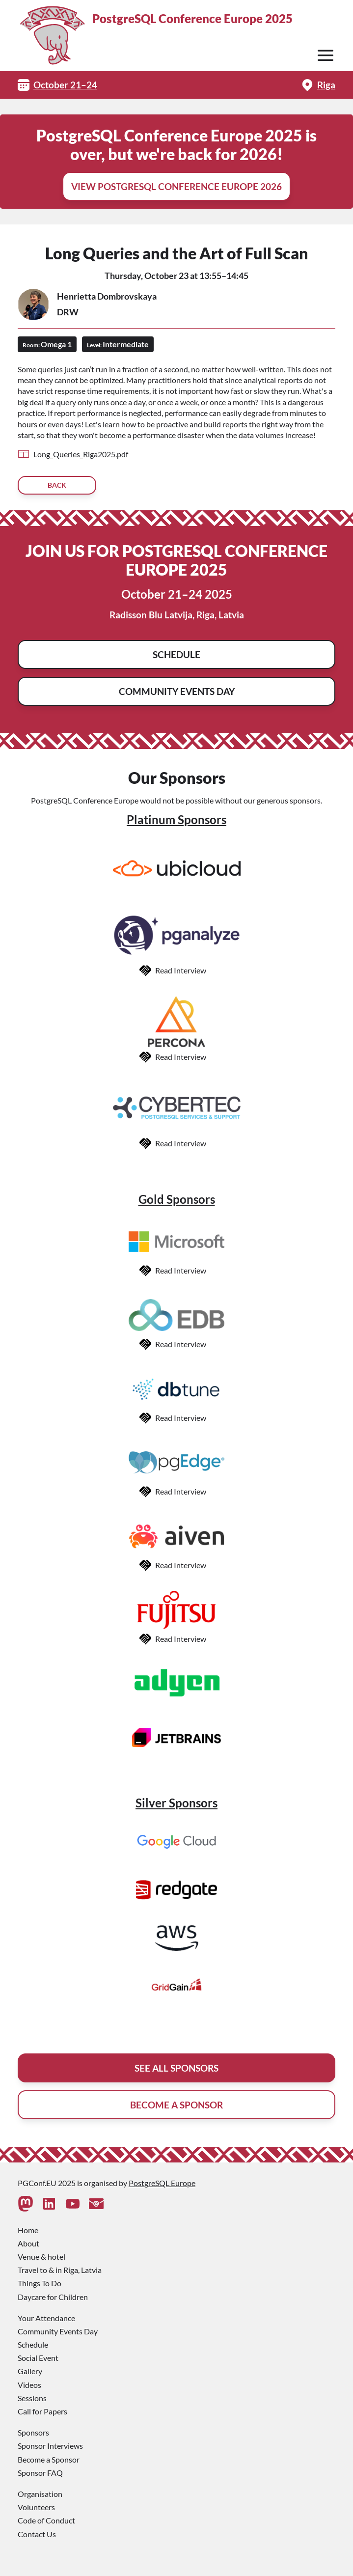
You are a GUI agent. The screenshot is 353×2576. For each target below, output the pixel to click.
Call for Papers (42, 2411)
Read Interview (180, 970)
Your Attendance (46, 2318)
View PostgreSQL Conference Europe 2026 (176, 186)
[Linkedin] (49, 2204)
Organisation (40, 2493)
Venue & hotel (41, 2256)
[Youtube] (73, 2204)
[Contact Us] (96, 2204)
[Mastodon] (25, 2204)
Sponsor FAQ (40, 2472)
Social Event (38, 2357)
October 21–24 (65, 84)
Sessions (32, 2398)
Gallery (30, 2371)
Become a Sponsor (49, 2459)
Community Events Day (177, 691)
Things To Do (39, 2283)
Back (57, 485)
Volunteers (36, 2507)
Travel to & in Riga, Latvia (60, 2269)
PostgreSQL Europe (162, 2183)
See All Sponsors (176, 2068)
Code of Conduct (46, 2520)
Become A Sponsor (176, 2104)
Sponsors (33, 2432)
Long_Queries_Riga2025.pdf (80, 454)
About (28, 2243)
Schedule (176, 654)
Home (28, 2230)
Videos (29, 2384)
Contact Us (37, 2534)
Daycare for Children (53, 2296)
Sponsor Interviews (50, 2445)
